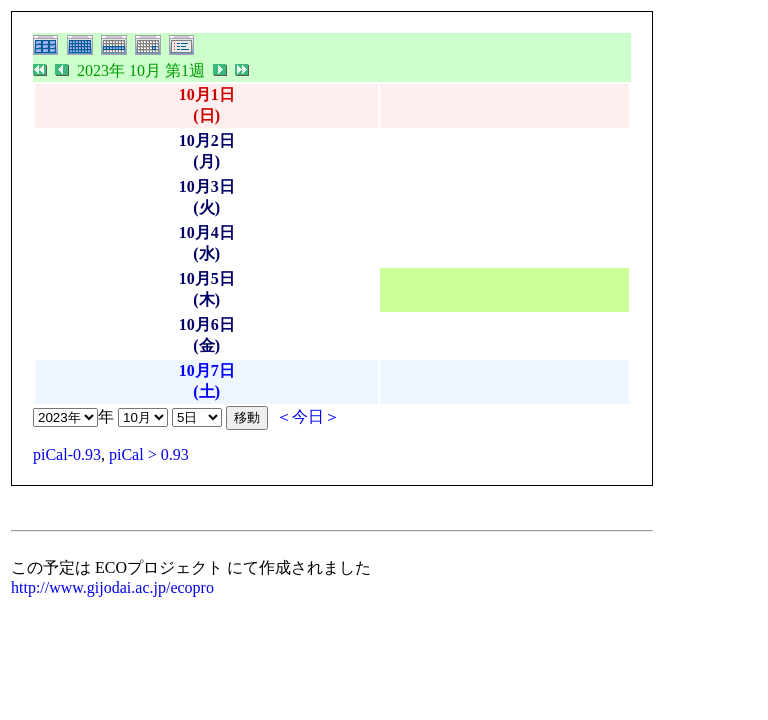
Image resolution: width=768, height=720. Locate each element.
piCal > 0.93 (149, 454)
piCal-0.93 (67, 454)
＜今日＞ (308, 416)
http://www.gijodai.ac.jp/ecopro (112, 587)
